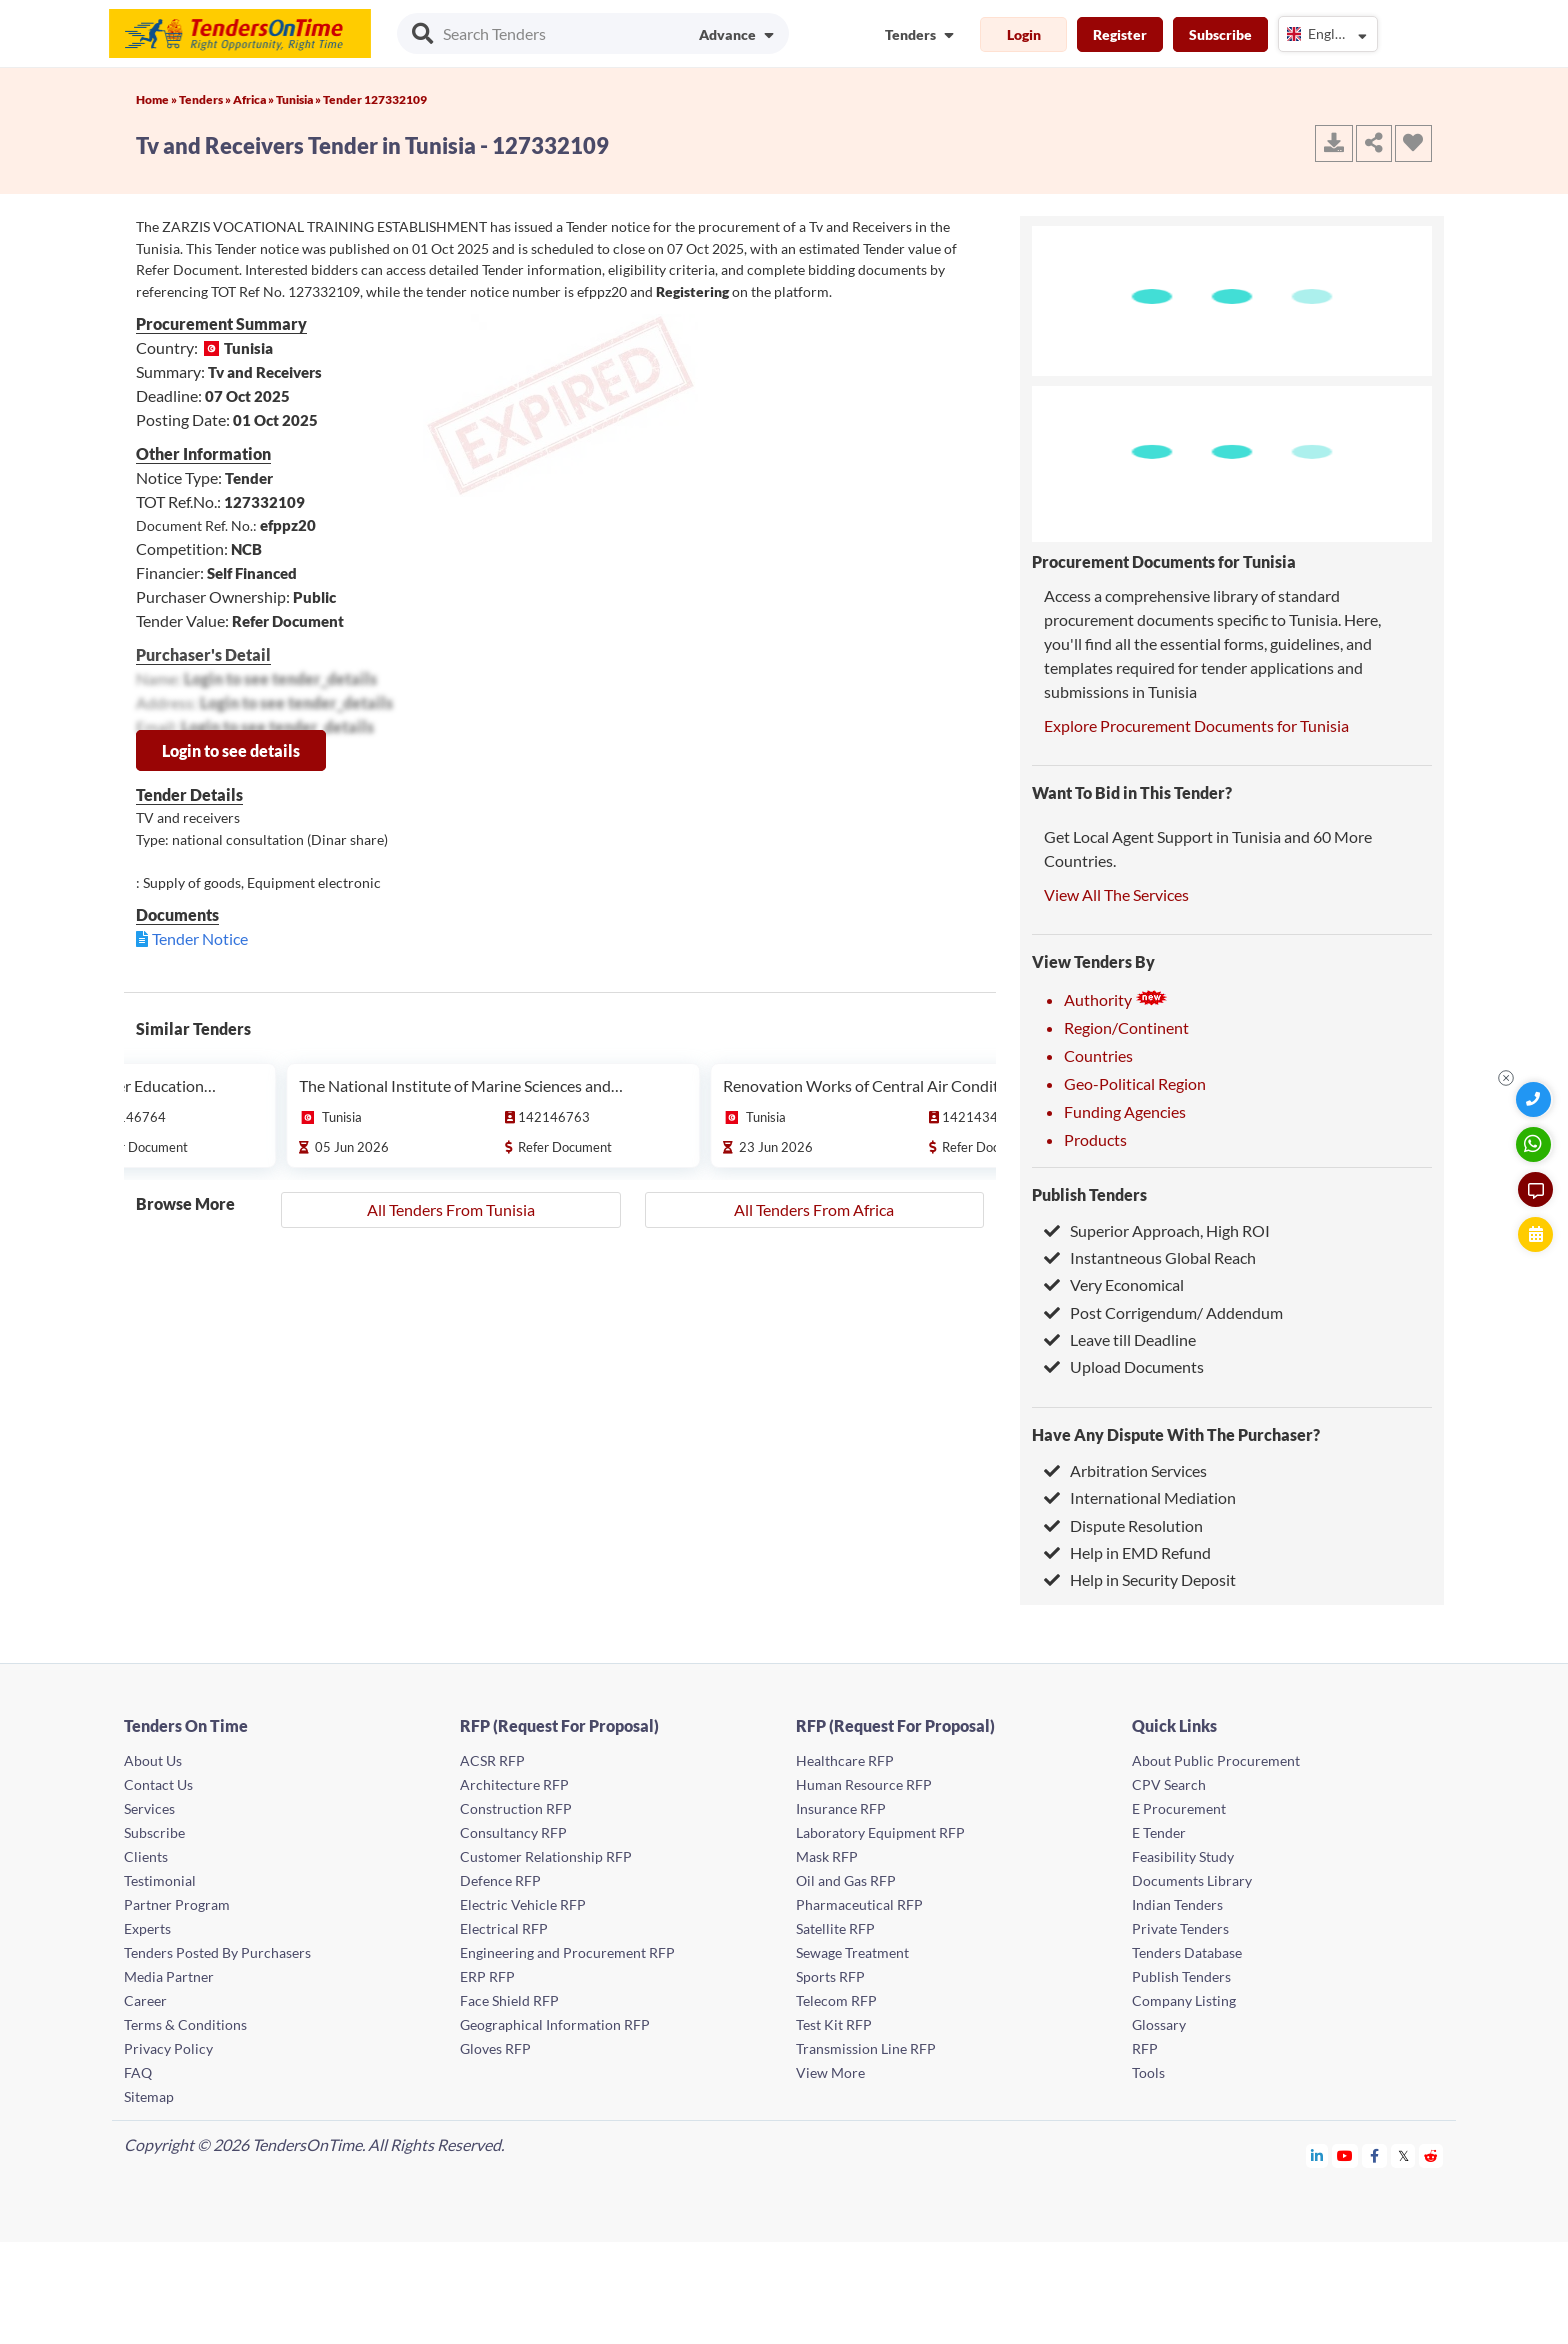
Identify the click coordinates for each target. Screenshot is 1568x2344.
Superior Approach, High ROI (1157, 1230)
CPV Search (1169, 1784)
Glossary (1159, 2024)
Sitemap (149, 2096)
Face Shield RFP (509, 2000)
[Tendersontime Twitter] (1403, 2155)
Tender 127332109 (375, 99)
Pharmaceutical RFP (859, 1904)
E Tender (1159, 1832)
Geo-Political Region (1135, 1083)
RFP (1145, 2048)
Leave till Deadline (1120, 1339)
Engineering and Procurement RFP (567, 1952)
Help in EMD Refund (1127, 1552)
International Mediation (1140, 1497)
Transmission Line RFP (866, 2048)
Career (145, 2000)
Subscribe (1220, 34)
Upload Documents (1124, 1366)
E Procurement (1179, 1808)
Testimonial (160, 1880)
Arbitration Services (1125, 1470)
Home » (157, 99)
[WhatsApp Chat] (1535, 1144)
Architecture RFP (514, 1784)
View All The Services (1116, 894)
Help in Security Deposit (1140, 1579)
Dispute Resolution (1123, 1525)
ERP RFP (487, 1976)
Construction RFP (516, 1808)
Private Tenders (1180, 1928)
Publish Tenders (1089, 1194)
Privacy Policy (168, 2048)
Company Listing (1184, 2000)
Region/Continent (1126, 1027)
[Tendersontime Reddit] (1431, 2155)
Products (1095, 1139)
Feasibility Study (1183, 1856)
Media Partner (169, 1976)
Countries (1098, 1055)
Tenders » (206, 99)
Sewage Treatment (852, 1952)
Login (1024, 34)
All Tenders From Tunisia (451, 1209)
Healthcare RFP (845, 1760)
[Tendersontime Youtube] (1345, 2155)
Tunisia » (299, 99)
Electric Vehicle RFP (523, 1904)
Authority (1116, 999)
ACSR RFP (492, 1760)
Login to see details (231, 750)
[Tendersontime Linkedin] (1317, 2155)
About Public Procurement (1216, 1760)
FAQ (138, 2072)
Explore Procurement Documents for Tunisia (1196, 725)
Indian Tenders (1177, 1904)
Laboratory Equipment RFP (880, 1832)
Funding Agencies (1125, 1111)
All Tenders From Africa (814, 1209)
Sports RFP (830, 1976)
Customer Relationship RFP (546, 1856)
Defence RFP (500, 1880)
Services (149, 1808)
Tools (1148, 2072)
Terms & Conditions (185, 2024)
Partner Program (177, 1904)
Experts (147, 1928)
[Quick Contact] (1535, 1099)
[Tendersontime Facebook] (1375, 2155)
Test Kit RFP (834, 2024)
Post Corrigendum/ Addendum (1163, 1312)
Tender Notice (200, 938)
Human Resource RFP (864, 1784)
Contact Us (158, 1784)
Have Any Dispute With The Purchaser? (1176, 1434)
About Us (153, 1760)
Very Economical (1114, 1284)
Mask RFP (827, 1856)
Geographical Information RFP (555, 2024)
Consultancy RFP (513, 1832)
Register (1120, 34)
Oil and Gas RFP (846, 1880)
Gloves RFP (495, 2048)
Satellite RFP (835, 1928)
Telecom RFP (836, 2000)
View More (830, 2072)
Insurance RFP (841, 1808)
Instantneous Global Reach (1150, 1257)
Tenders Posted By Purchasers (217, 1952)
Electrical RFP (504, 1928)
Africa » (254, 99)
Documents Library (1192, 1880)
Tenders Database (1187, 1952)
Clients (146, 1856)
